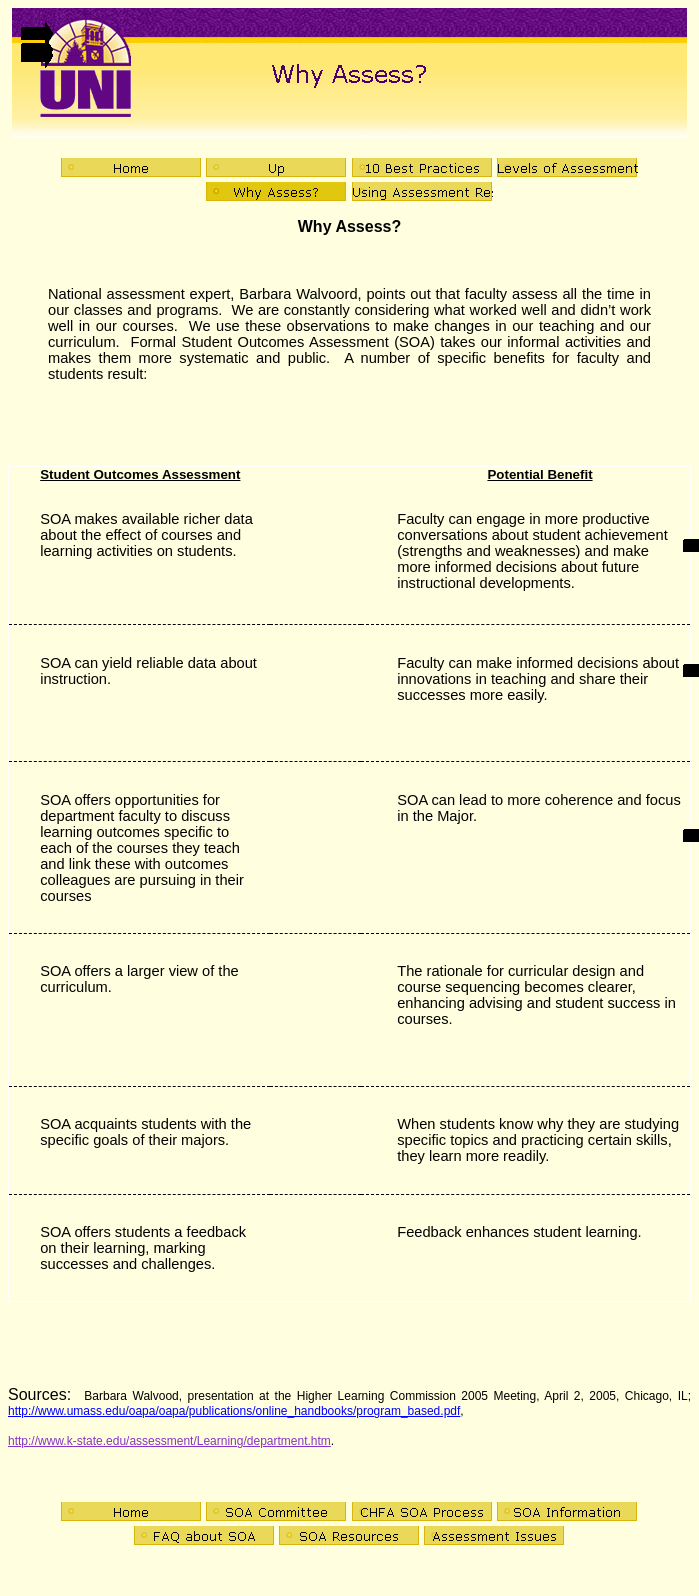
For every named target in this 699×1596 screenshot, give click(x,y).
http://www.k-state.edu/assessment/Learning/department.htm (169, 1441)
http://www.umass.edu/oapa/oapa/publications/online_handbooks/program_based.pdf (234, 1411)
